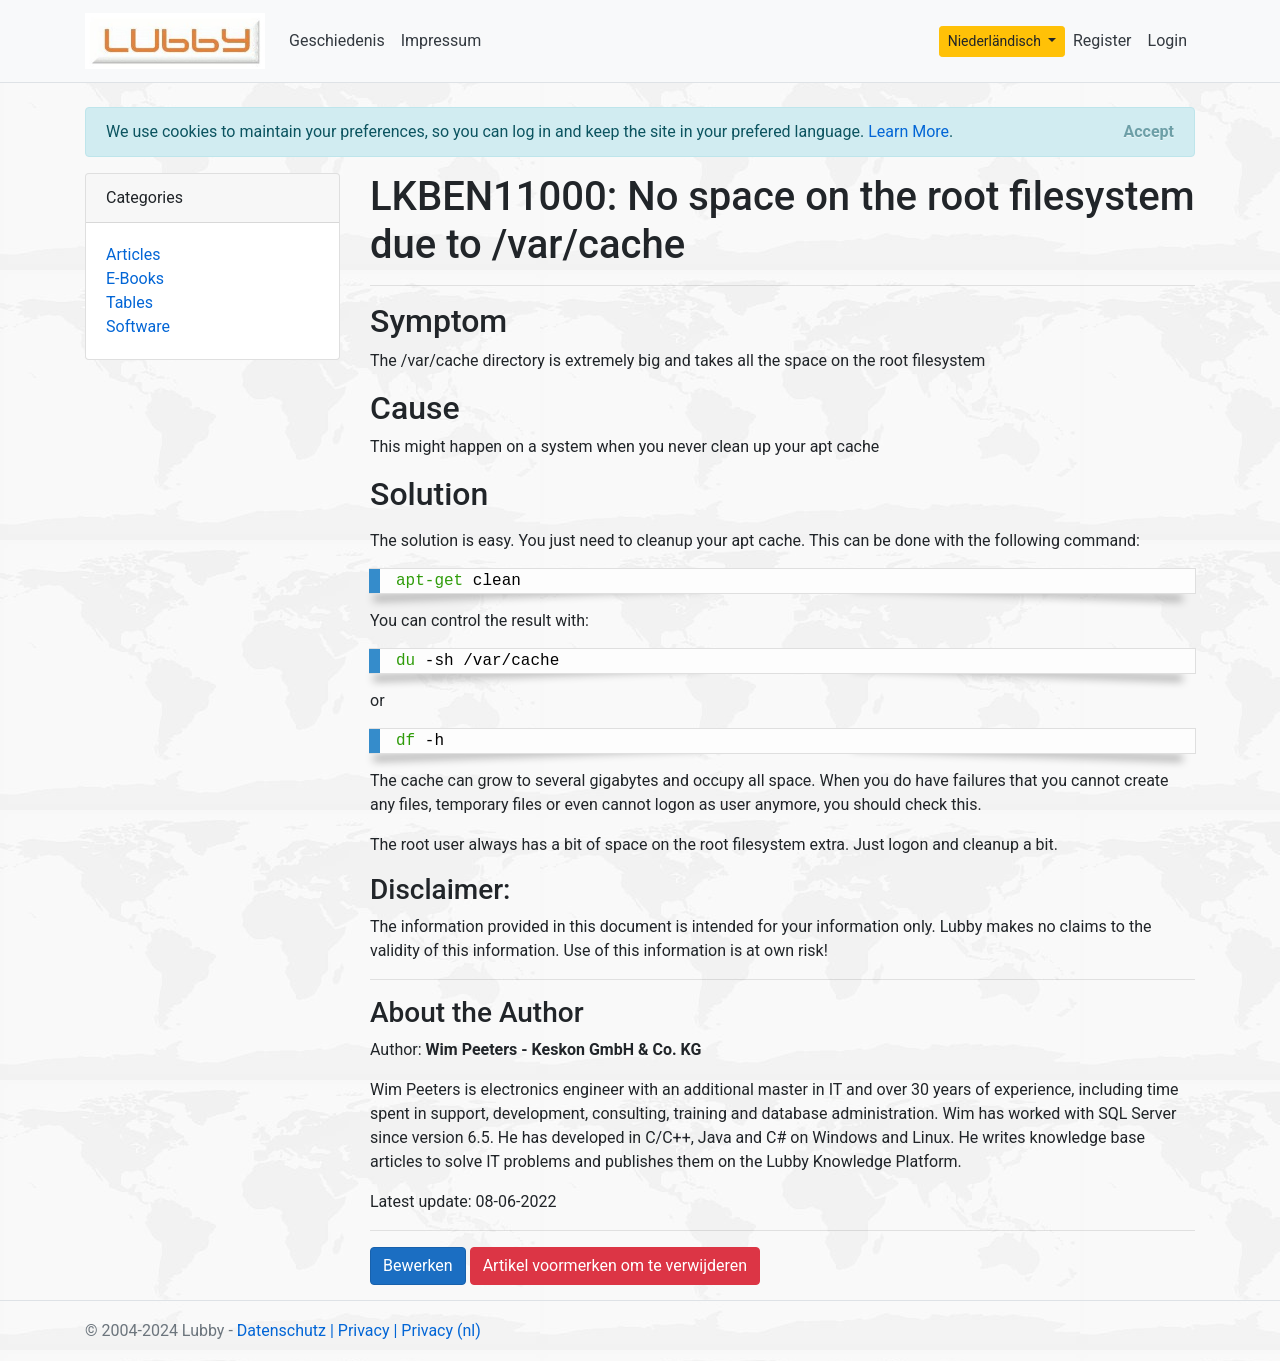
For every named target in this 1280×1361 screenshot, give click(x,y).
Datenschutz (281, 1330)
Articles (133, 254)
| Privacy (360, 1330)
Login (1167, 40)
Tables (129, 302)
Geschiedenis (337, 40)
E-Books (135, 278)
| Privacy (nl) (436, 1330)
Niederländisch (996, 41)
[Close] (1149, 132)
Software (138, 326)
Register (1102, 40)
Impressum (441, 40)
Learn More (908, 131)
